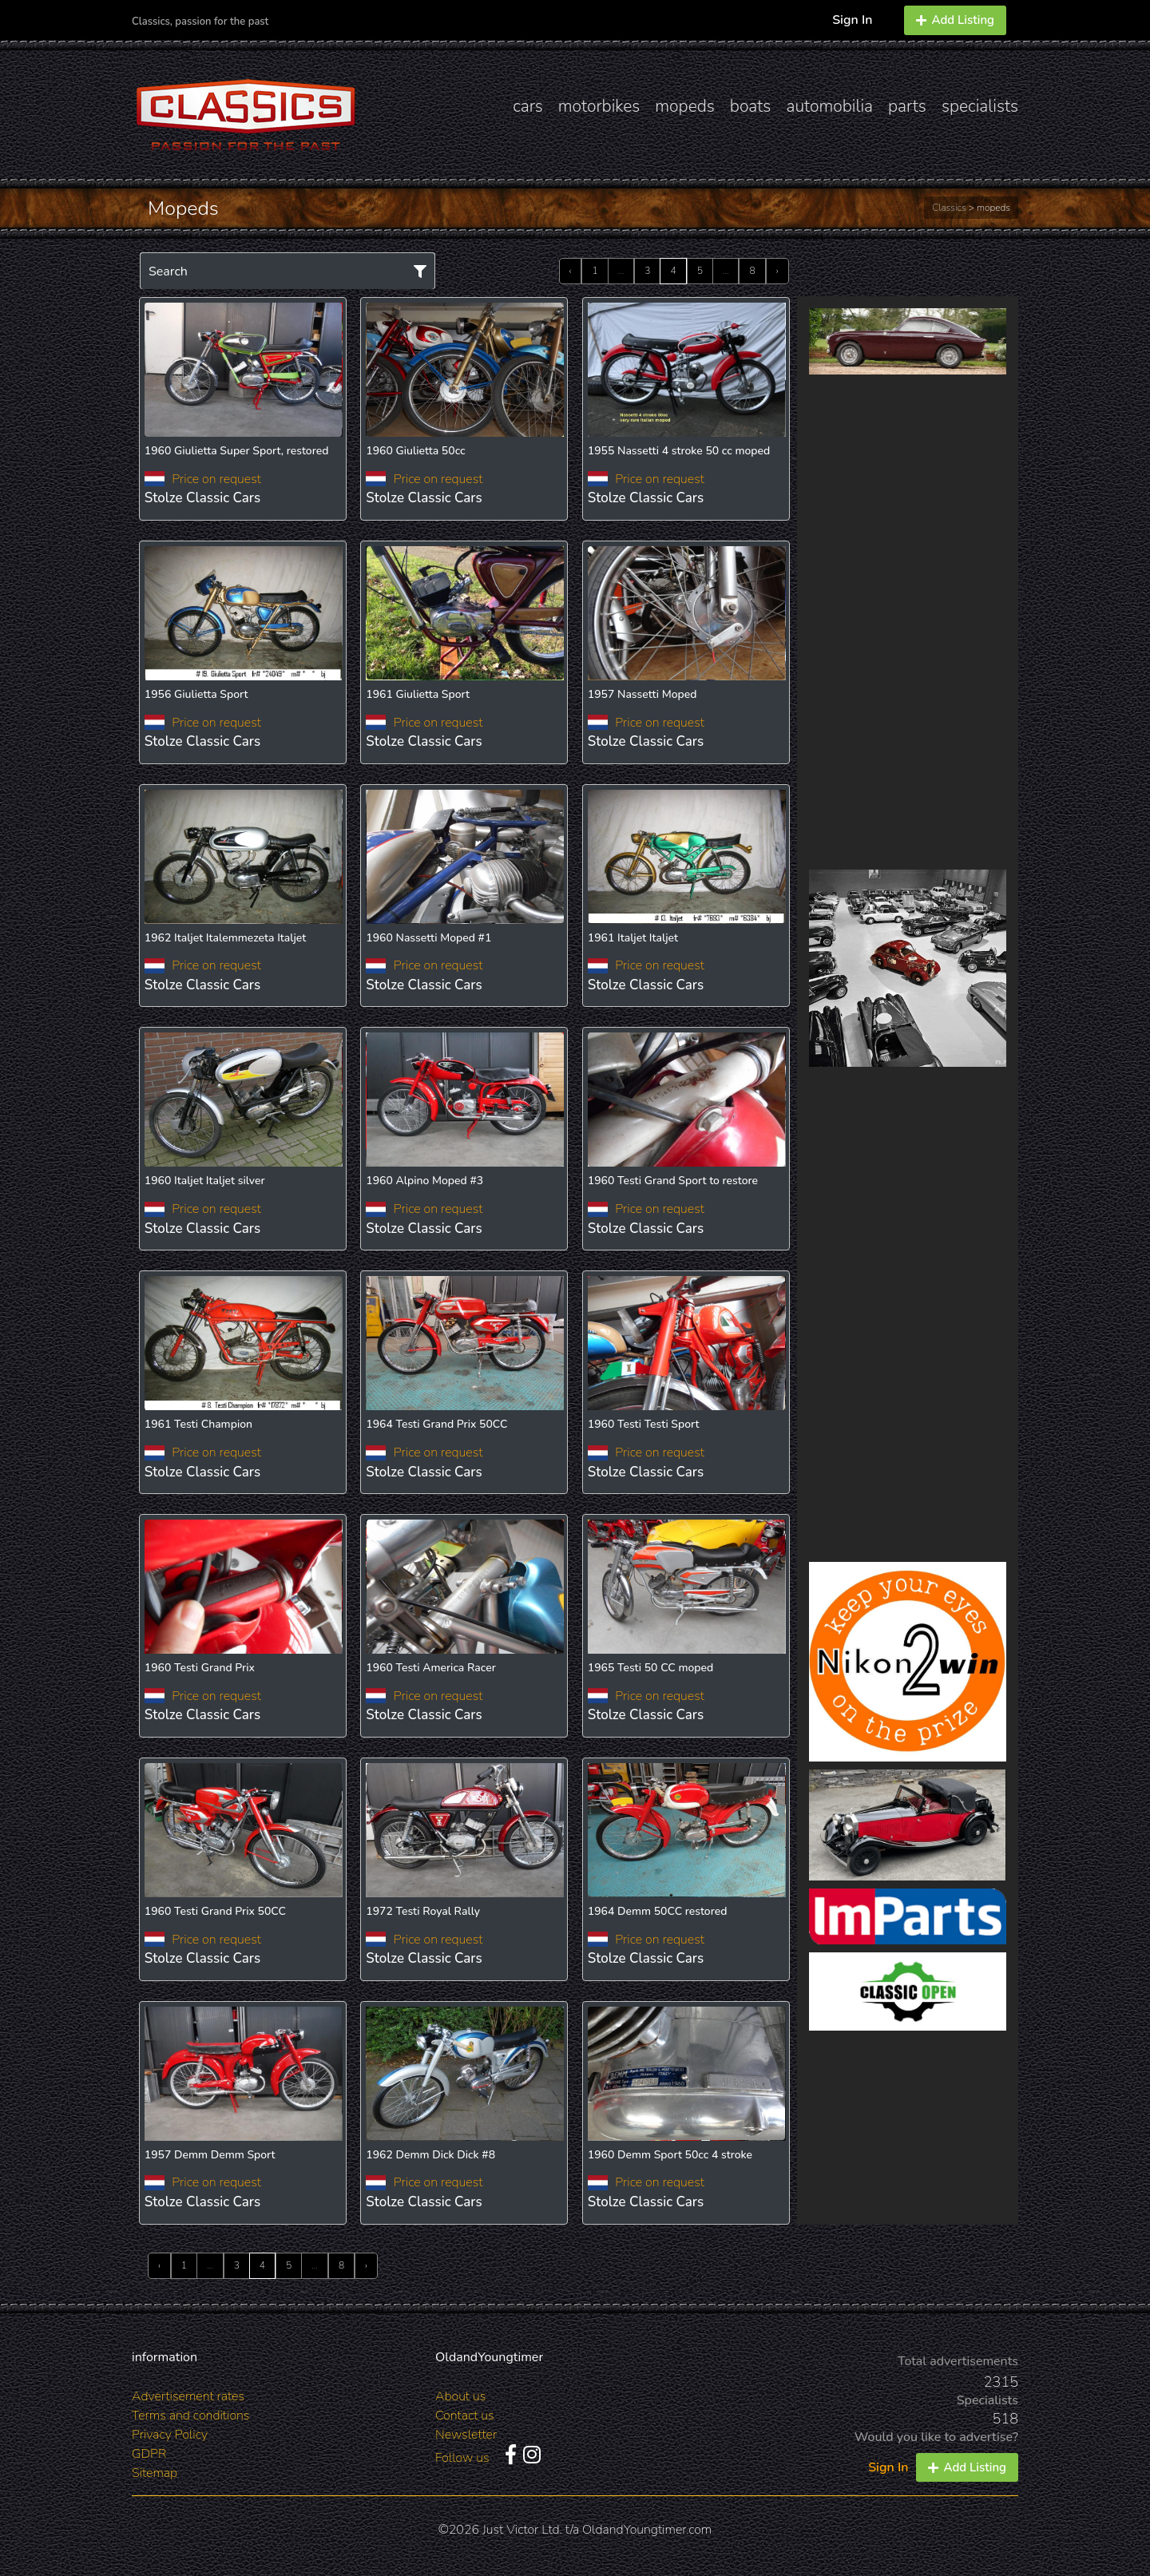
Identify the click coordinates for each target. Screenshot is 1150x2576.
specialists (980, 106)
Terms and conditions (190, 2415)
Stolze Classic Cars (202, 498)
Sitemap (154, 2473)
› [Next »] (777, 270)
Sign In (852, 20)
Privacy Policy (170, 2434)
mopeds (685, 106)
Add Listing (955, 20)
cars (528, 106)
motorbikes (599, 106)
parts (907, 106)
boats (750, 106)
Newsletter (466, 2434)
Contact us (464, 2415)
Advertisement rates (188, 2396)
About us (460, 2396)
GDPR (149, 2454)
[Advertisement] (908, 622)
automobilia (829, 106)
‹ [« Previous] (570, 270)
